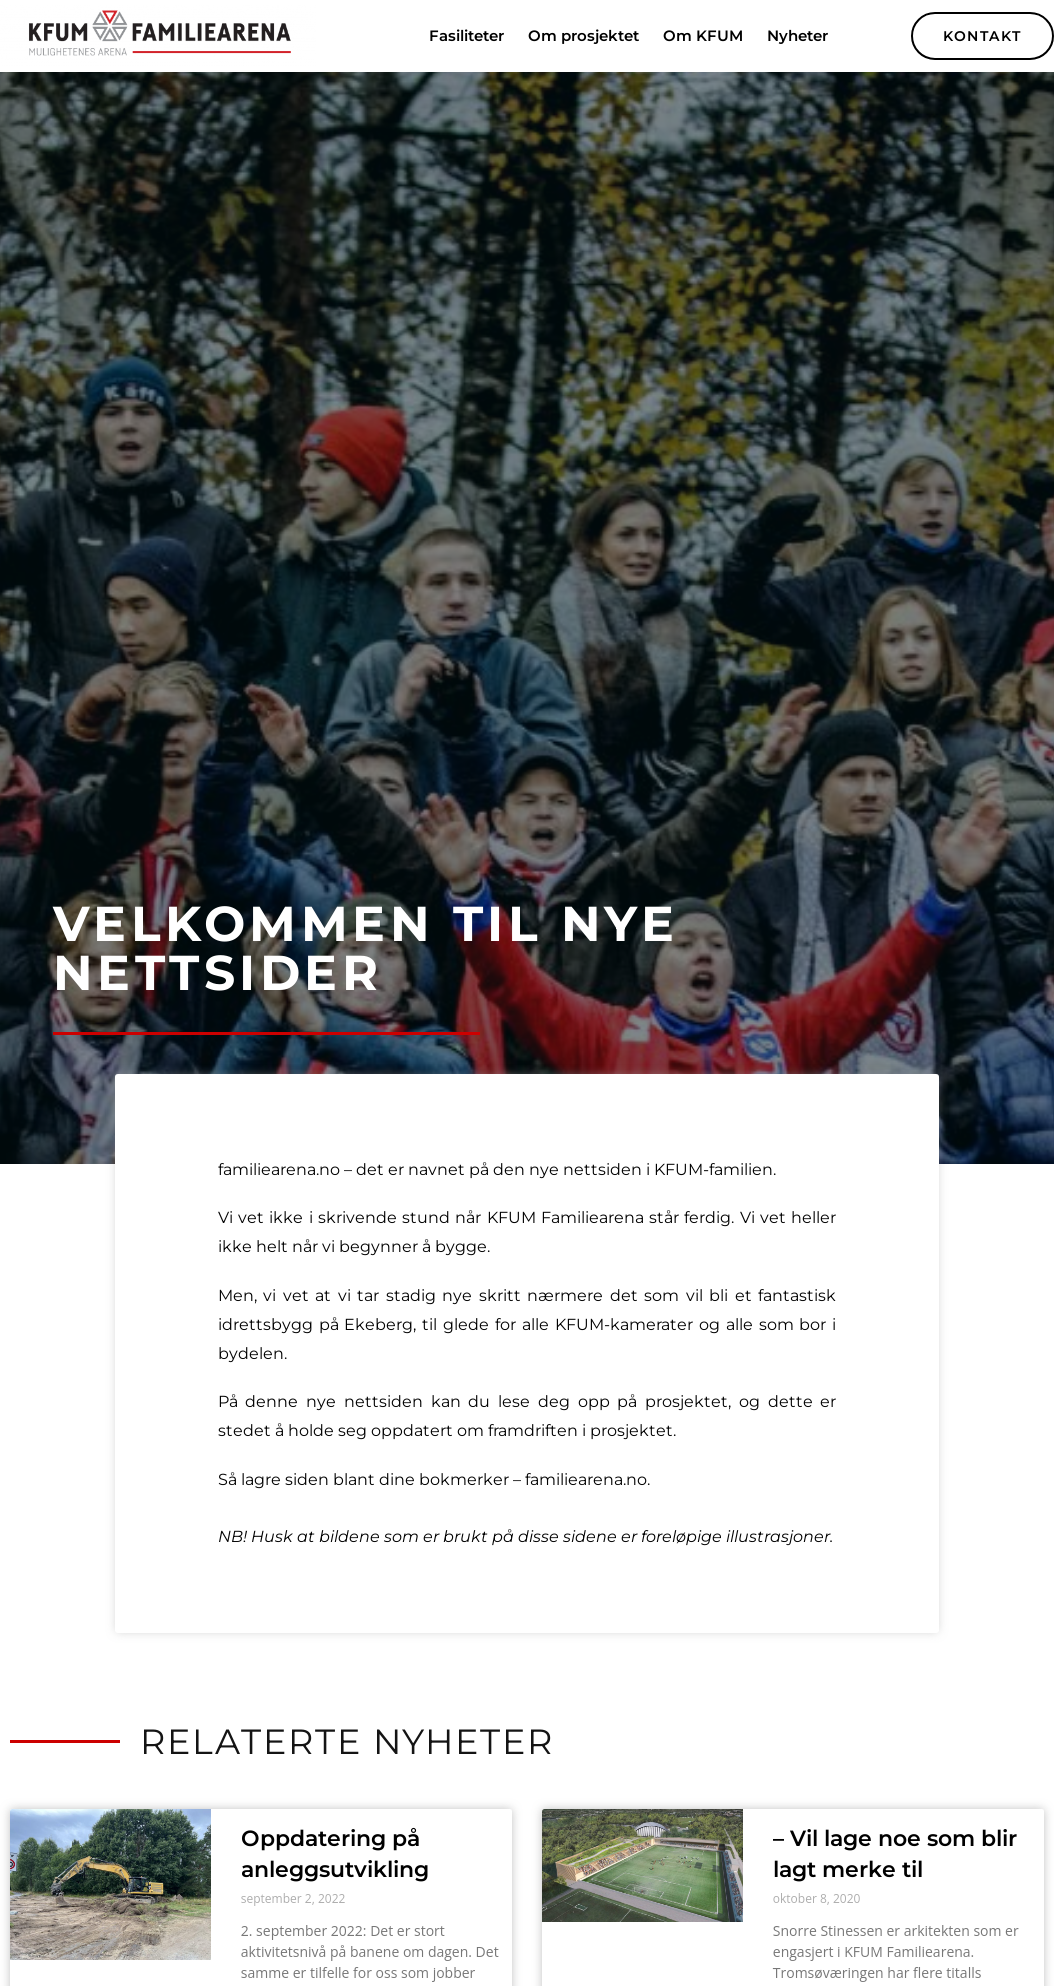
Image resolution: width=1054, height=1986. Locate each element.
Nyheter (797, 35)
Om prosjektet (583, 35)
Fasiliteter (466, 35)
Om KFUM (703, 35)
